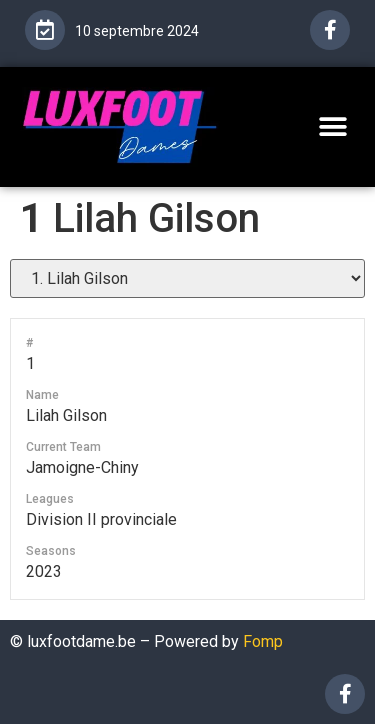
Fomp (263, 641)
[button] (332, 126)
